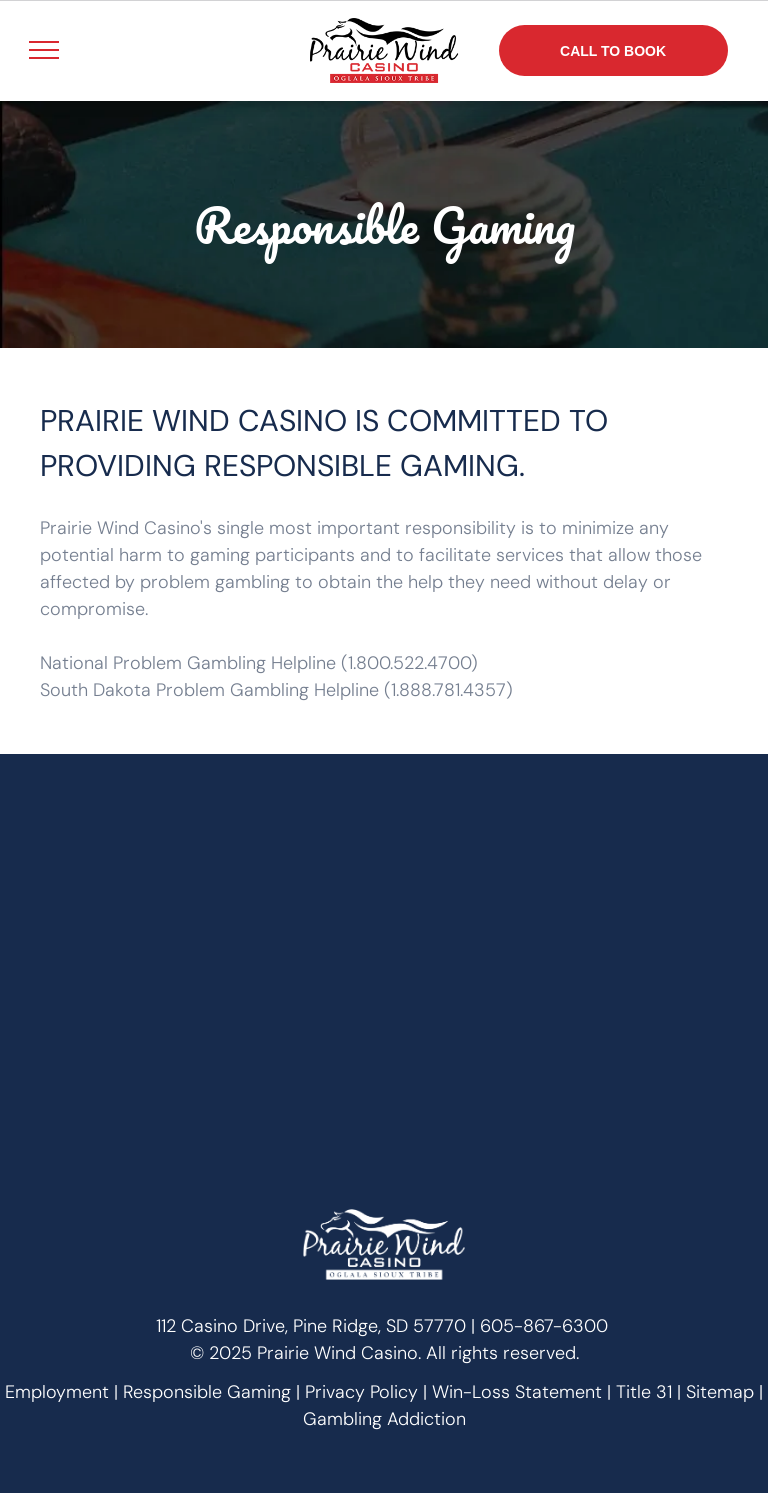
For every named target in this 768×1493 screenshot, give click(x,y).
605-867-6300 (544, 1326)
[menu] (44, 50)
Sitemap (720, 1392)
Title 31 (644, 1392)
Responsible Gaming (207, 1392)
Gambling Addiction (384, 1419)
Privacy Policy (361, 1392)
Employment (57, 1392)
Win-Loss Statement (517, 1392)
